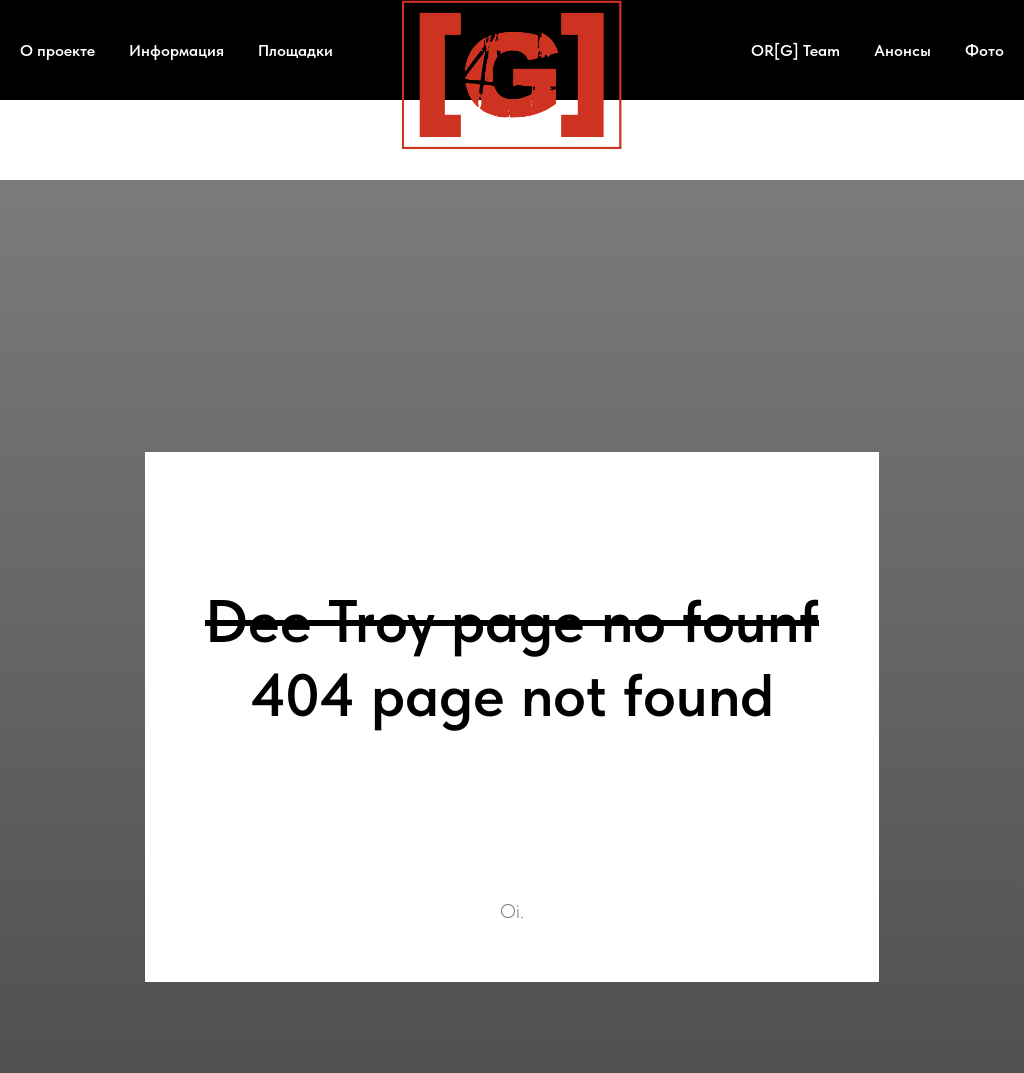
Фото (984, 50)
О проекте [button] (57, 50)
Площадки (295, 50)
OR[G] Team (795, 50)
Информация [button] (176, 50)
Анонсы (902, 50)
